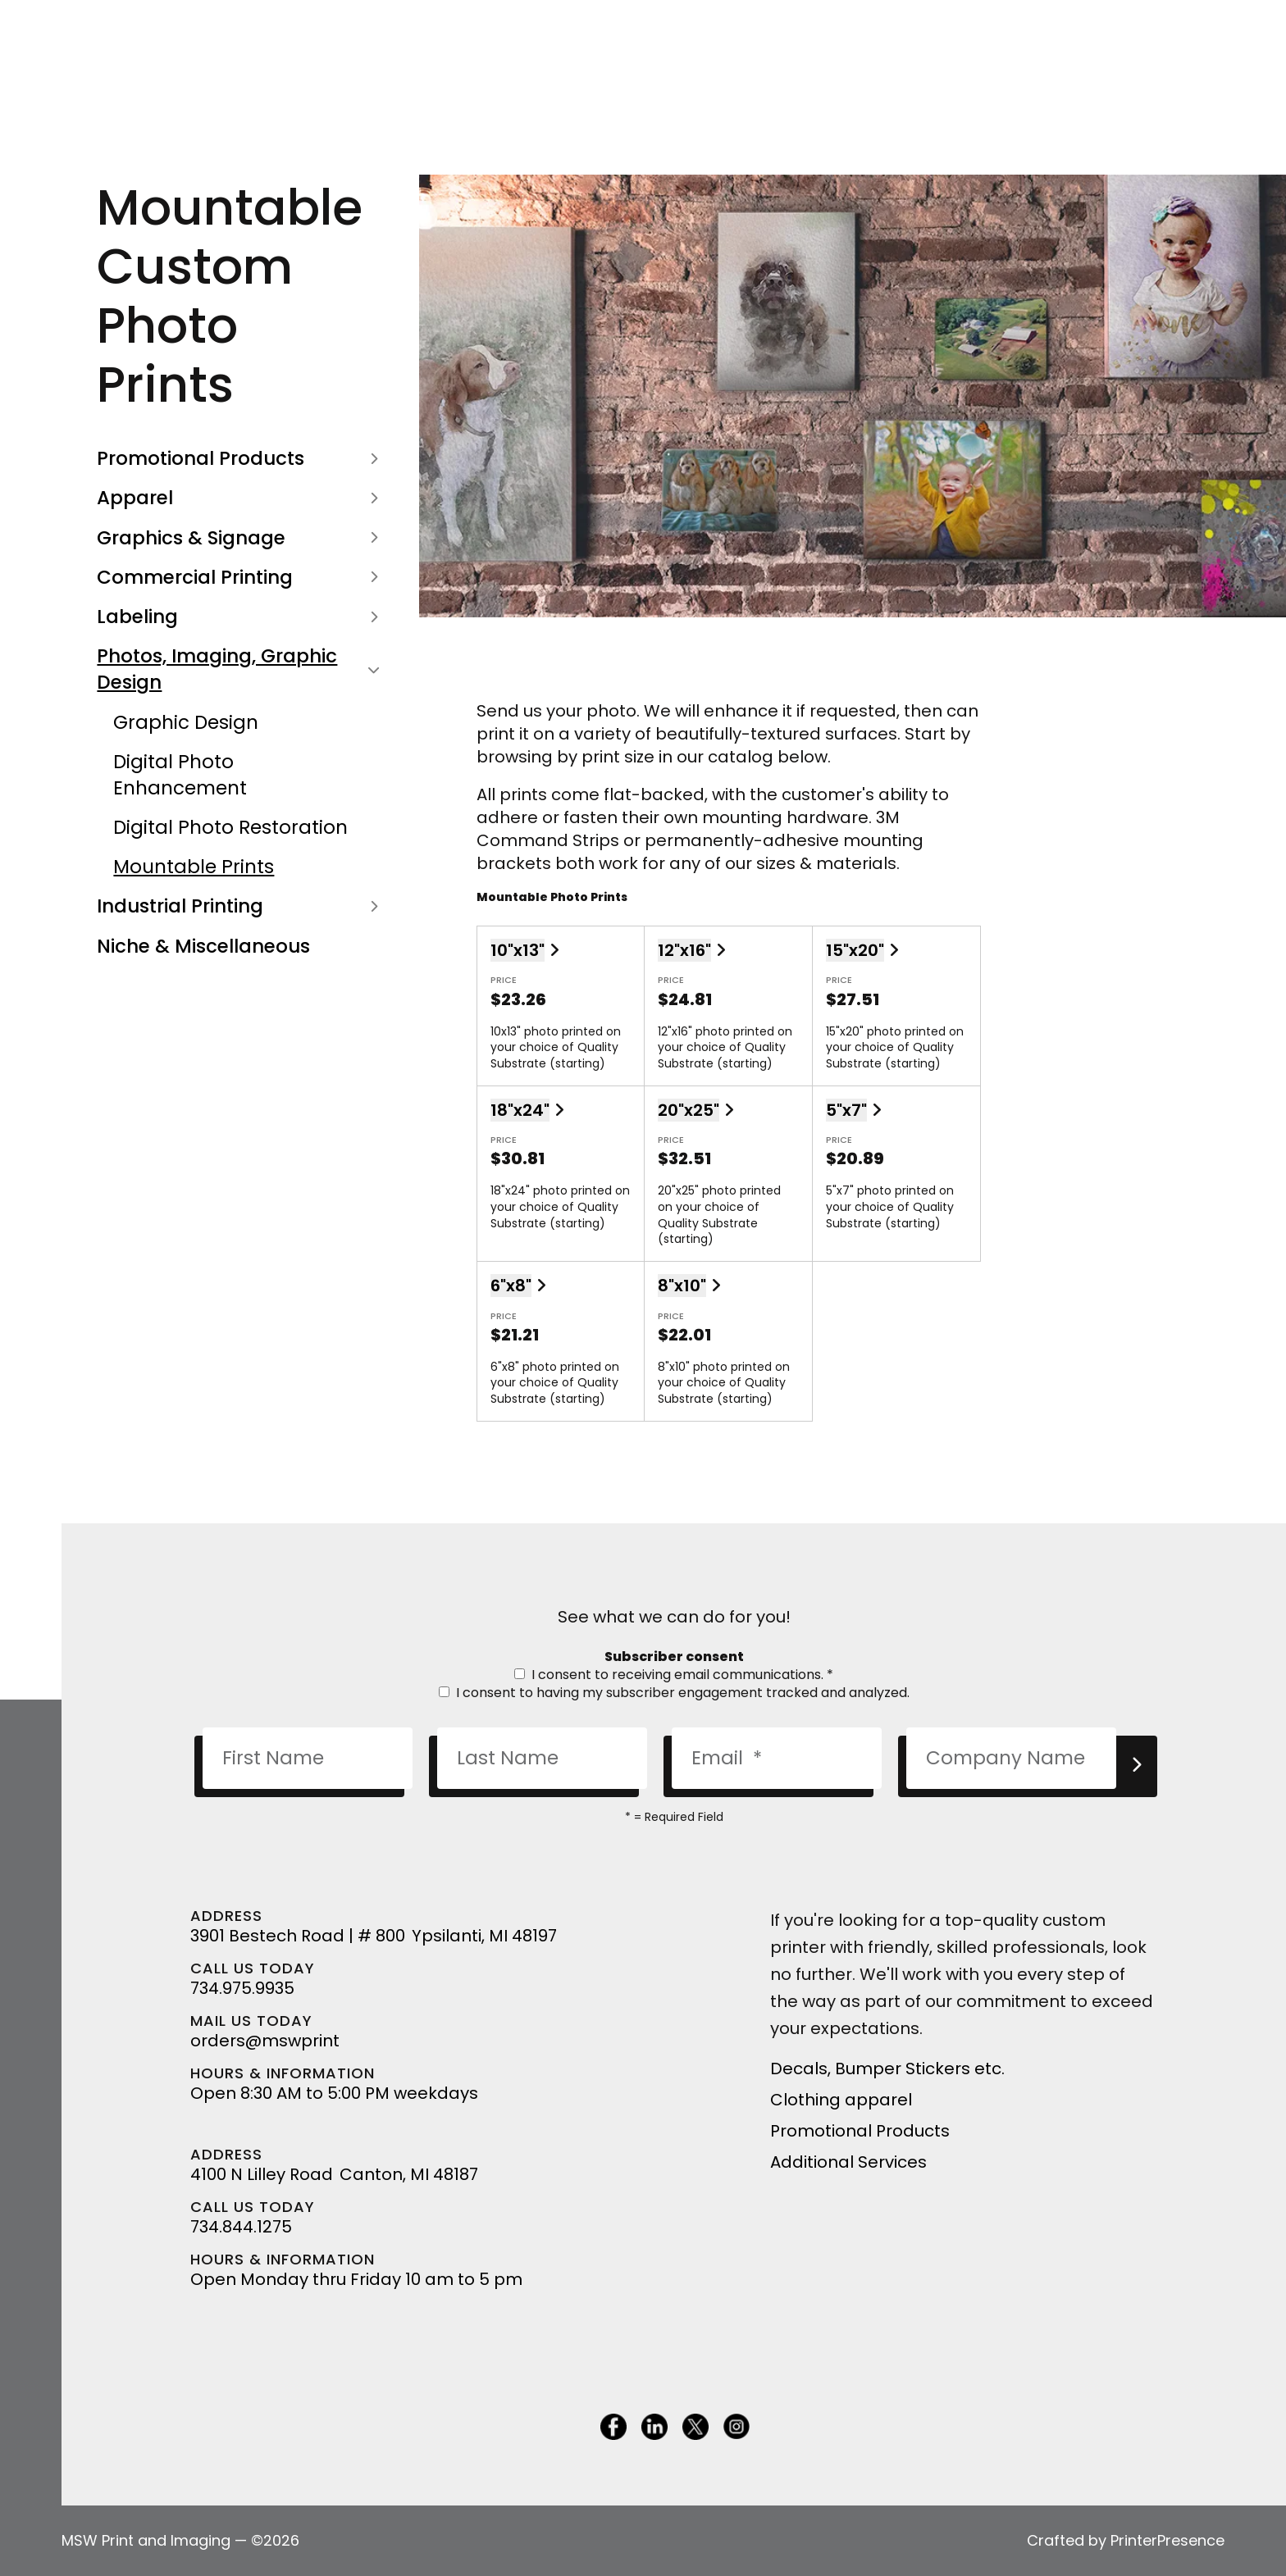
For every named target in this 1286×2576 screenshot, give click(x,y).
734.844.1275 (241, 2226)
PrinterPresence (1167, 2540)
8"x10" (682, 1285)
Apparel (241, 497)
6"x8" (510, 1285)
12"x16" (684, 950)
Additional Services (848, 2161)
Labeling (241, 616)
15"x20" (855, 950)
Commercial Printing (241, 577)
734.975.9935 (242, 1988)
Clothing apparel (841, 2099)
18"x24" (520, 1110)
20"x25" (688, 1110)
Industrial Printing (241, 906)
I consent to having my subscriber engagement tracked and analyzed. (674, 1692)
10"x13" (517, 950)
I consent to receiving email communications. (673, 1674)
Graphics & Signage (241, 538)
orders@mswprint (265, 2040)
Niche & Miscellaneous (203, 946)
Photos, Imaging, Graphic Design (241, 669)
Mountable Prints (193, 866)
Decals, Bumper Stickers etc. (887, 2068)
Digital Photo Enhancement (180, 775)
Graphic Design (185, 722)
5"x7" (846, 1110)
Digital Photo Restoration (230, 827)
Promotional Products (241, 458)
